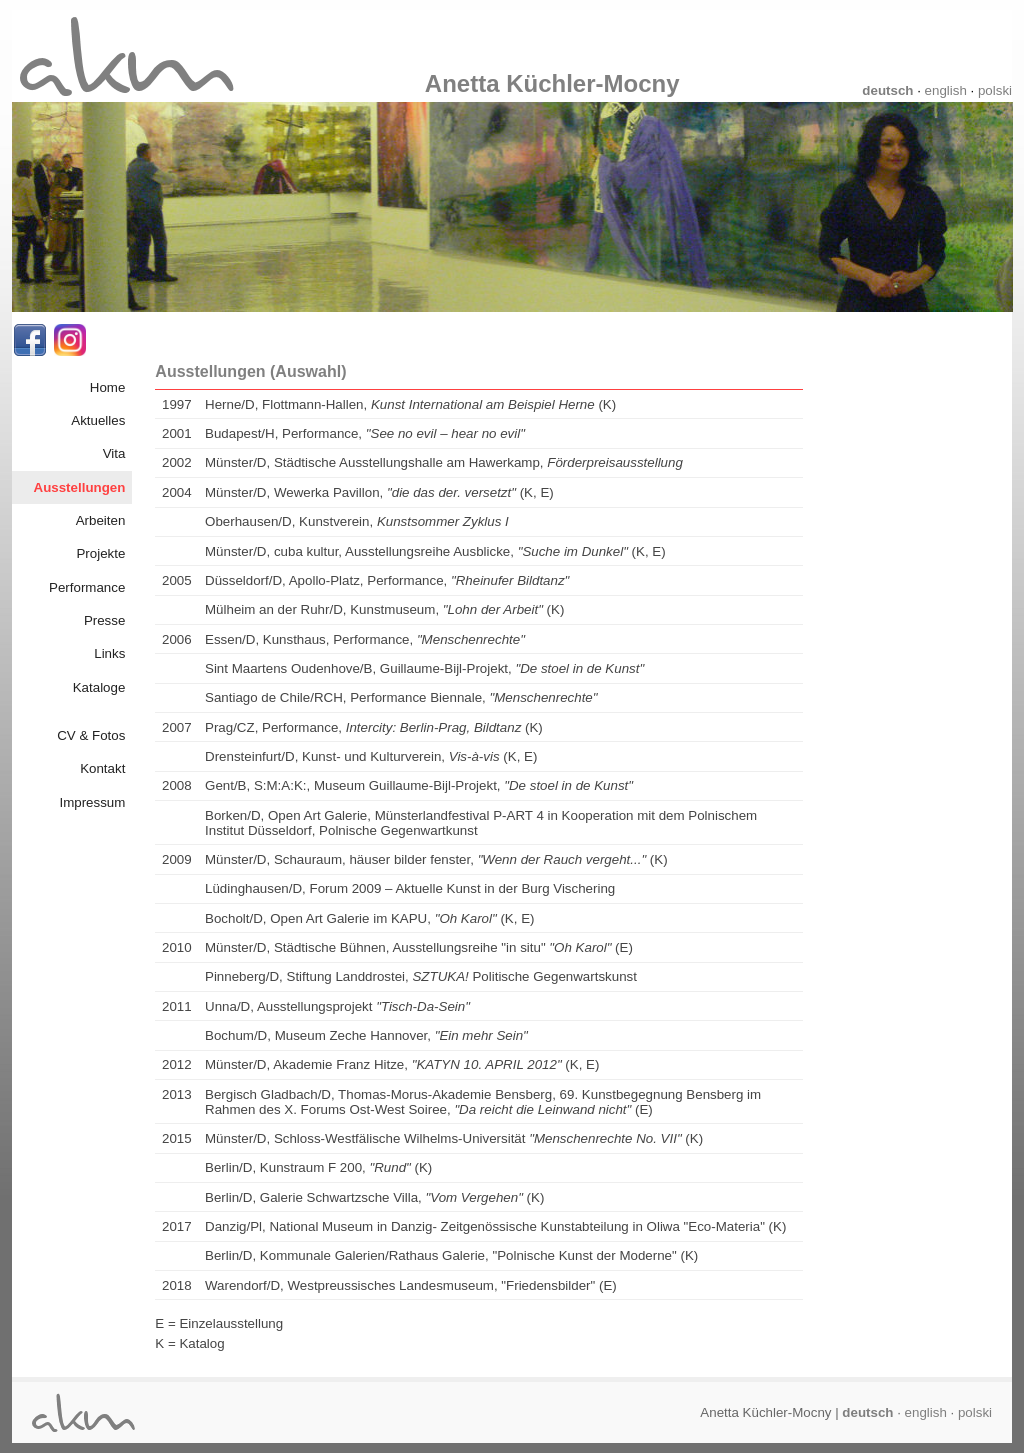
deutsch (887, 90)
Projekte (100, 553)
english (946, 90)
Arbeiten (101, 520)
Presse (104, 620)
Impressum (92, 802)
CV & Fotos (91, 735)
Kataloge (99, 687)
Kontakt (102, 768)
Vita (114, 453)
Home (108, 387)
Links (109, 653)
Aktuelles (98, 420)
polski (995, 90)
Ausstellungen (80, 487)
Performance (87, 587)
